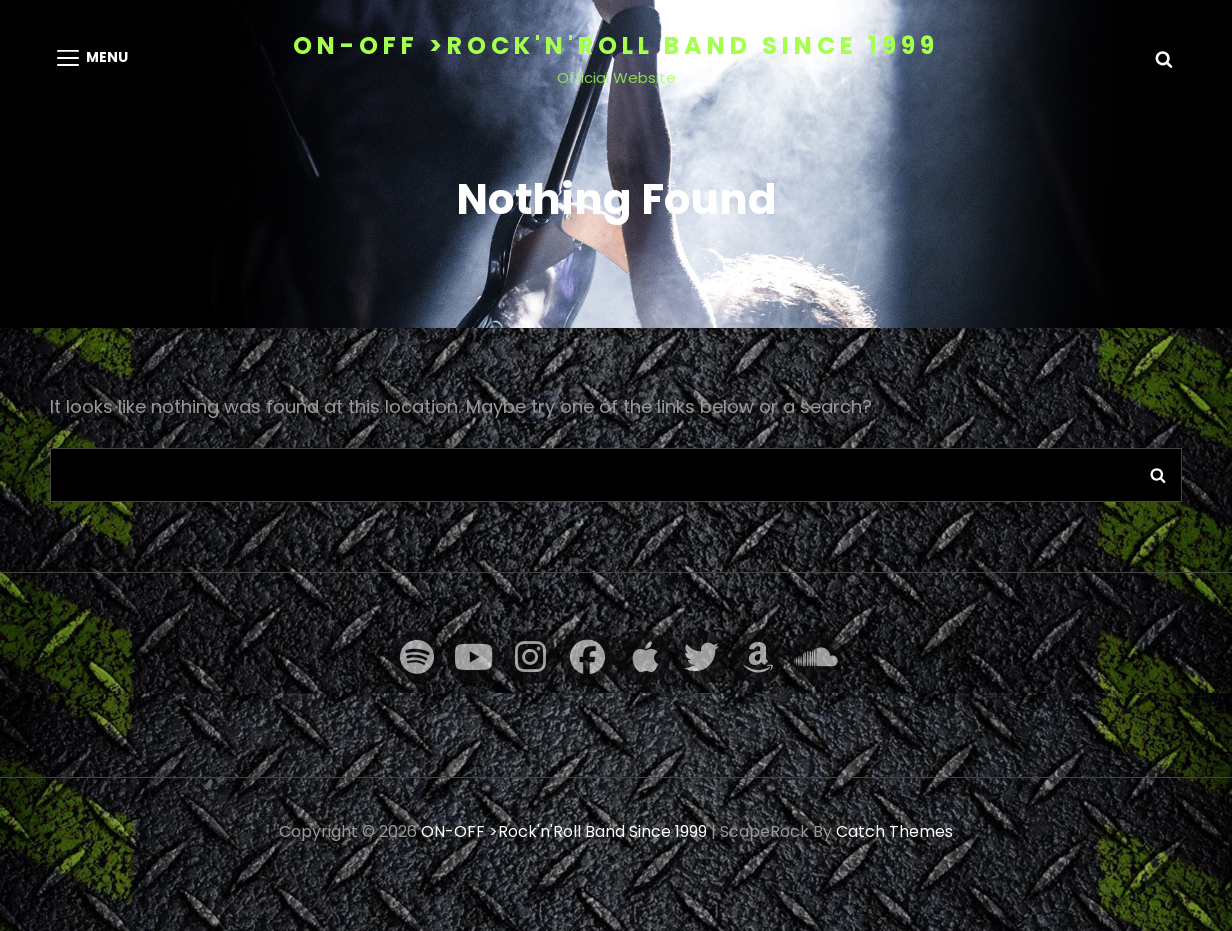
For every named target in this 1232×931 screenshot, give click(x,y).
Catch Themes (894, 831)
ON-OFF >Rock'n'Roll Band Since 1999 (616, 45)
